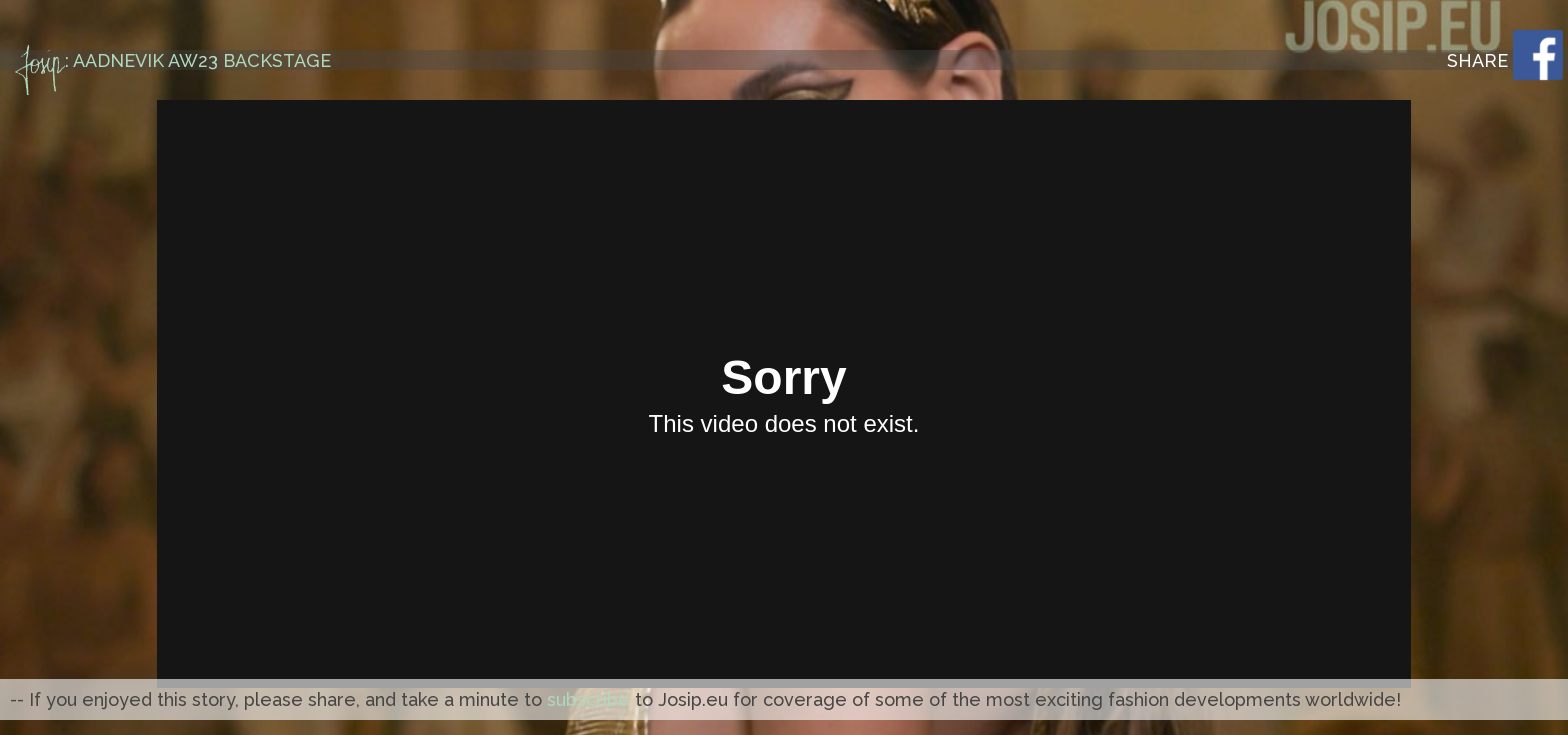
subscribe (588, 699)
